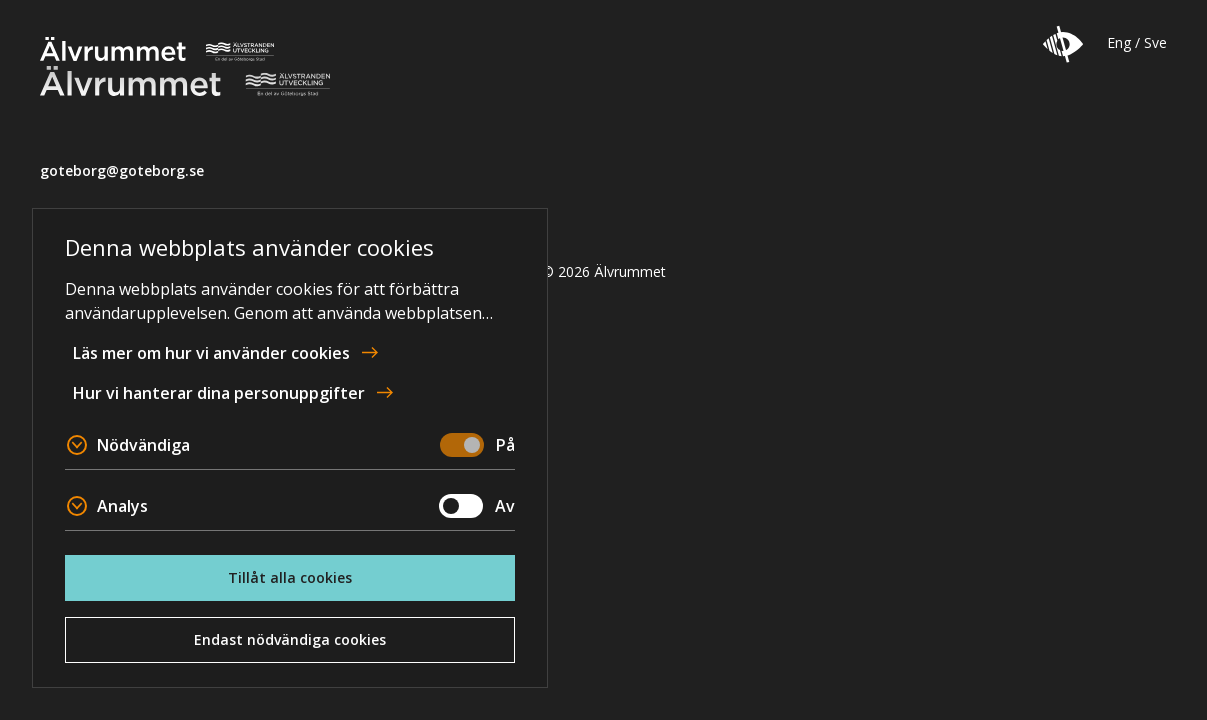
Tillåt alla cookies (290, 577)
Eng (1119, 42)
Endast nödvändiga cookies (290, 639)
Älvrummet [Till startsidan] (157, 49)
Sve (1155, 42)
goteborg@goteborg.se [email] (122, 170)
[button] (1063, 44)
